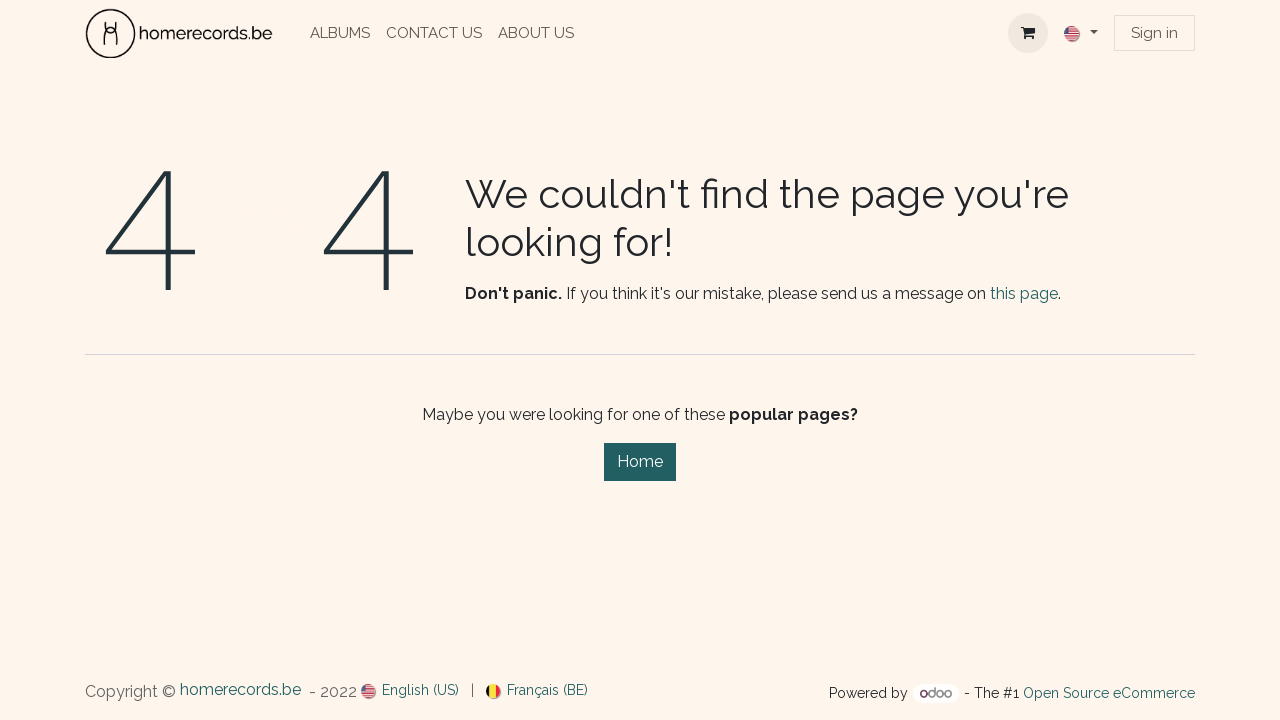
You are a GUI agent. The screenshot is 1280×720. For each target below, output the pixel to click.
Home (640, 461)
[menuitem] (340, 33)
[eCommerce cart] (1028, 33)
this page (1024, 293)
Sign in (1154, 33)
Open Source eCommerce (1109, 693)
